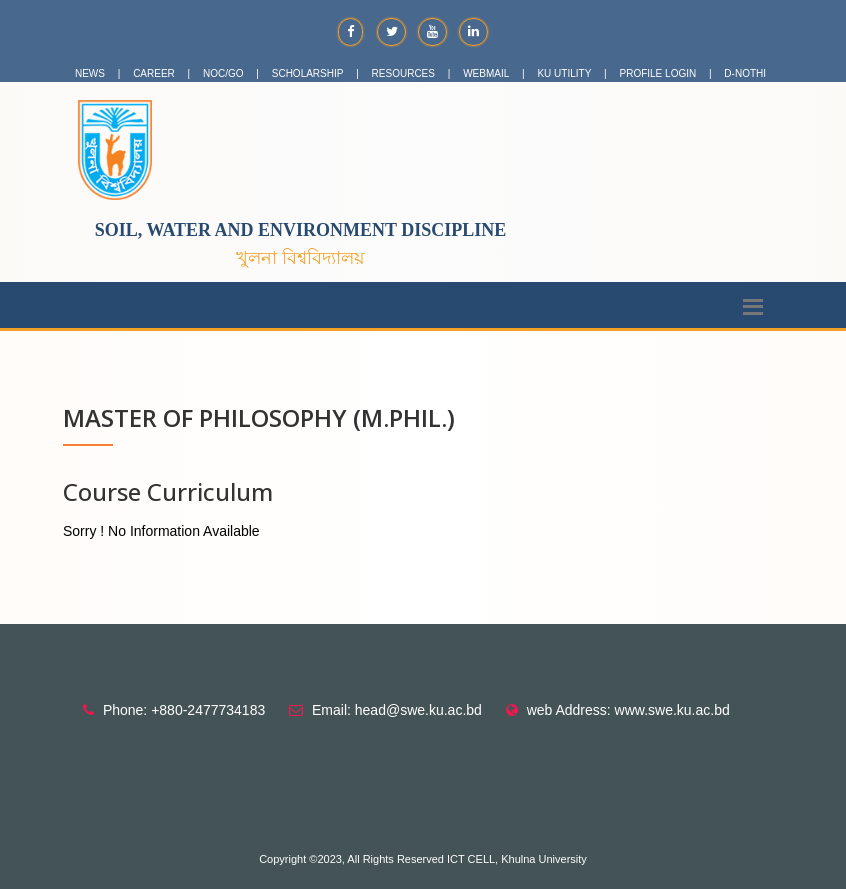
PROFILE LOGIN (658, 73)
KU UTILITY (564, 73)
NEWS (90, 73)
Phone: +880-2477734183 (184, 710)
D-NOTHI (745, 73)
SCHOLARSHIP (308, 73)
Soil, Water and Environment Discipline (301, 230)
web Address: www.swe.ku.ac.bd (628, 710)
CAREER (154, 73)
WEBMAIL (486, 73)
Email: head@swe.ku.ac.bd (397, 710)
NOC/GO (223, 73)
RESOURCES (403, 73)
